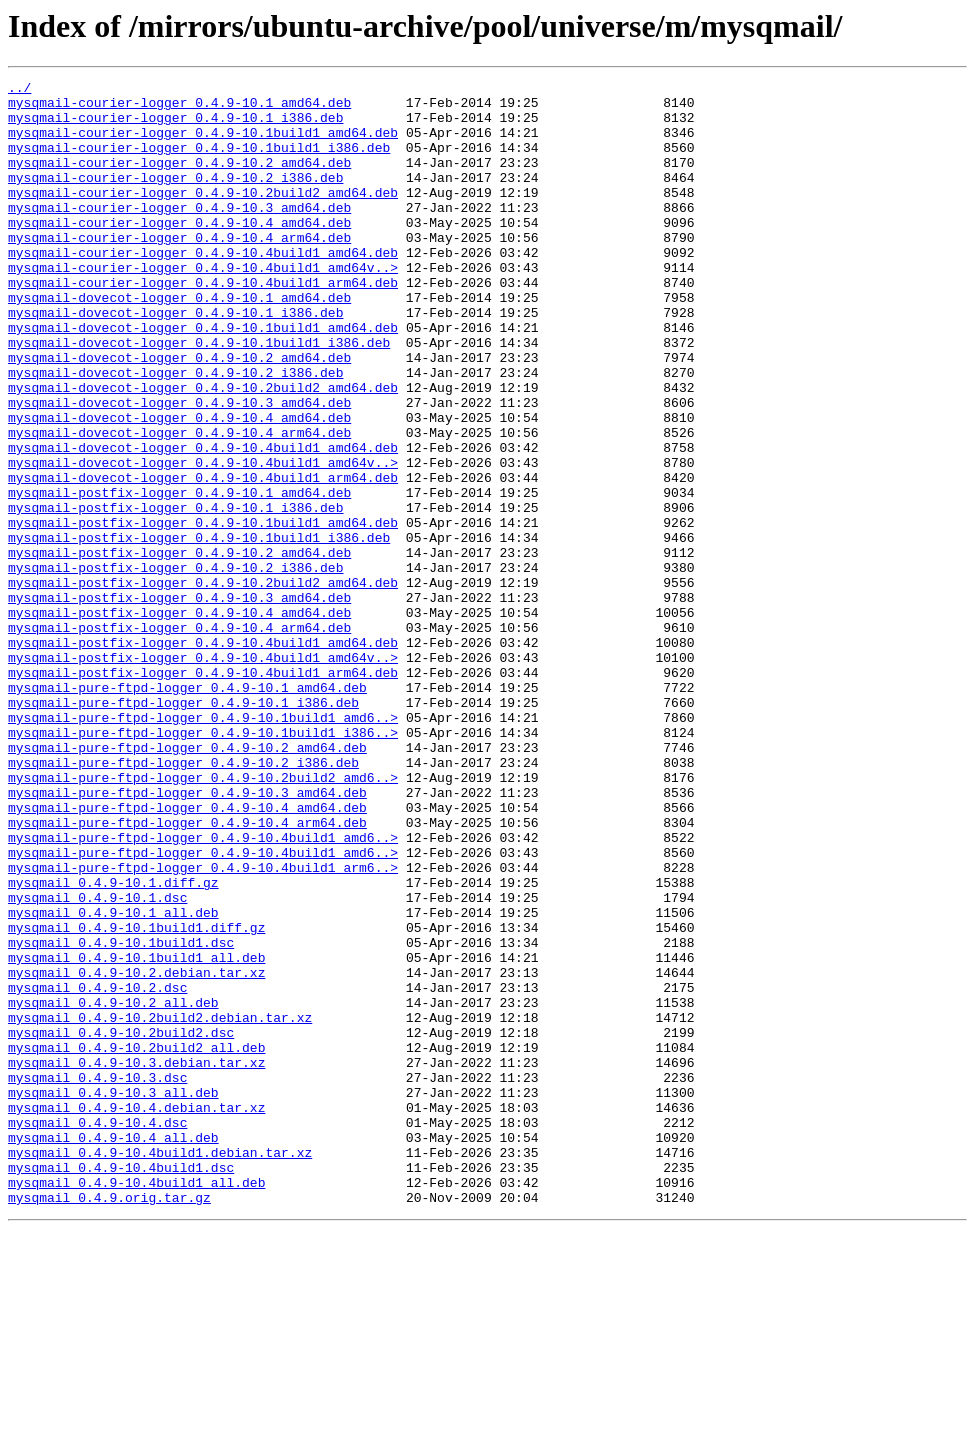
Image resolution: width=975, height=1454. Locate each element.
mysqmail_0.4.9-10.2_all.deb (113, 1188)
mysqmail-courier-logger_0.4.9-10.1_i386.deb (175, 126)
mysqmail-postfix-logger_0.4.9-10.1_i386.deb (175, 594)
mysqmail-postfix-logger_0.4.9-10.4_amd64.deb (179, 720)
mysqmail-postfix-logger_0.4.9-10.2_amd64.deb (179, 648)
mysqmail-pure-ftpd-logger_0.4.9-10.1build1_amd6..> (203, 846)
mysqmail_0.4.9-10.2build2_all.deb (136, 1242)
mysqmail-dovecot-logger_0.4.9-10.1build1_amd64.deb (203, 378)
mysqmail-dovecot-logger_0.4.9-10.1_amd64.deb (179, 342)
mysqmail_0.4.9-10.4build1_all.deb (136, 1404)
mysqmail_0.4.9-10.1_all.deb (113, 1080)
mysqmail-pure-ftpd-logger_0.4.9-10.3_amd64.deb (187, 936)
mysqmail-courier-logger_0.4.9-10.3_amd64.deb (179, 234)
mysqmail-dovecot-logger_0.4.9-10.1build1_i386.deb (199, 396)
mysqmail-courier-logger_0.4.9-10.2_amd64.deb (179, 180)
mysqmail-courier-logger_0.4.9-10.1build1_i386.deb (199, 162)
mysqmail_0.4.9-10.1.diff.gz (113, 1044)
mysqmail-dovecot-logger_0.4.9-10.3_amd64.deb (179, 468)
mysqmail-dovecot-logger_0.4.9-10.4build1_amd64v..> (203, 540)
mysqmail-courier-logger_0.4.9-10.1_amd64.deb (179, 108)
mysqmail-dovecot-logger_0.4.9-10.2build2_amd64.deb (203, 450)
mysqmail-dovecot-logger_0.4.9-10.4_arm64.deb (179, 504)
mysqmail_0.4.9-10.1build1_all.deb (136, 1134)
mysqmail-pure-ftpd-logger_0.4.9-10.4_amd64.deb (187, 954)
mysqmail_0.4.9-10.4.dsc (97, 1332)
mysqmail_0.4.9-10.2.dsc (97, 1170)
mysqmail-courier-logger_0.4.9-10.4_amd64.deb (179, 252)
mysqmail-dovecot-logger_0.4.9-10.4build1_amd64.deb (203, 522)
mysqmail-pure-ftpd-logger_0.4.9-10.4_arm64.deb (187, 972)
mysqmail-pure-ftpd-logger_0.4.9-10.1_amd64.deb (187, 810)
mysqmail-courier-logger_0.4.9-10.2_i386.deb (175, 198)
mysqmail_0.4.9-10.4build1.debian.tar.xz (160, 1368)
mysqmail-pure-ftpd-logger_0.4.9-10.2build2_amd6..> (203, 918)
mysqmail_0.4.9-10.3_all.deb (113, 1296)
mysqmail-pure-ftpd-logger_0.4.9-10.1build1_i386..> (203, 864)
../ (19, 90)
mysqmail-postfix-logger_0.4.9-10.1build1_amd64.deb (203, 612)
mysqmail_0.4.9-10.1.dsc (97, 1062)
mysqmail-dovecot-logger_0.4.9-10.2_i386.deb (175, 432)
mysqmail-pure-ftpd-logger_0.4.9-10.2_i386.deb (183, 900)
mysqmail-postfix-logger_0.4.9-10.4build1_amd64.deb (203, 756)
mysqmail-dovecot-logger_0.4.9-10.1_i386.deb (175, 360)
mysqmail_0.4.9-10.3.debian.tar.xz (136, 1260)
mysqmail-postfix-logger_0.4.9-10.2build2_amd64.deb (203, 684)
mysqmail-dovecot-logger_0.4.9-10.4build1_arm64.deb (203, 558)
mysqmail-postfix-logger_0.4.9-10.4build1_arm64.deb (203, 792)
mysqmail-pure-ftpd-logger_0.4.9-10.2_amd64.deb (187, 882)
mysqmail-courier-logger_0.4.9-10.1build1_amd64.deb (203, 144)
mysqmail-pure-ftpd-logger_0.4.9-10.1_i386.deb (183, 828)
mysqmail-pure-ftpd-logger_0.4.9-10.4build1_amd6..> (203, 990)
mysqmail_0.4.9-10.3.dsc (97, 1278)
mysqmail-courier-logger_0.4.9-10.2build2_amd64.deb (203, 216)
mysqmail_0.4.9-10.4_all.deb (113, 1350)
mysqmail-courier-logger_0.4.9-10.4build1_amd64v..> (203, 306)
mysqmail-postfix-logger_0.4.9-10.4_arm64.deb (179, 738)
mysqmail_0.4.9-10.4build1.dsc (121, 1386)
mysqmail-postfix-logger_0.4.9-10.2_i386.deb (175, 666)
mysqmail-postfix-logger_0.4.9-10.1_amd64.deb (179, 576)
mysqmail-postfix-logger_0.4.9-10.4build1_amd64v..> (203, 774)
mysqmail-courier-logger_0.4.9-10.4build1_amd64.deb (203, 288)
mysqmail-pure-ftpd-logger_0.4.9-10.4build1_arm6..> (203, 1026)
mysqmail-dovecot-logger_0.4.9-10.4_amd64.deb (179, 486)
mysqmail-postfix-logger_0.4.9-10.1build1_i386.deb (199, 630)
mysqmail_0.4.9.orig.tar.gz (109, 1422)
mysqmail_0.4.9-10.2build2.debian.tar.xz (160, 1206)
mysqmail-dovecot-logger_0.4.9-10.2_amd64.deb (179, 414)
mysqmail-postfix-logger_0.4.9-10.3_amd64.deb (179, 702)
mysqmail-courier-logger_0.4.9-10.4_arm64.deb (179, 270)
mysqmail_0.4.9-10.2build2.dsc (121, 1224)
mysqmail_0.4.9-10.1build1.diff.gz (136, 1098)
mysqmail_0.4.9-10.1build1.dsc (121, 1116)
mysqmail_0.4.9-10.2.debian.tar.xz (136, 1152)
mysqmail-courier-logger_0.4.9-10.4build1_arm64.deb (203, 324)
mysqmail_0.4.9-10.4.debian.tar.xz (136, 1314)
